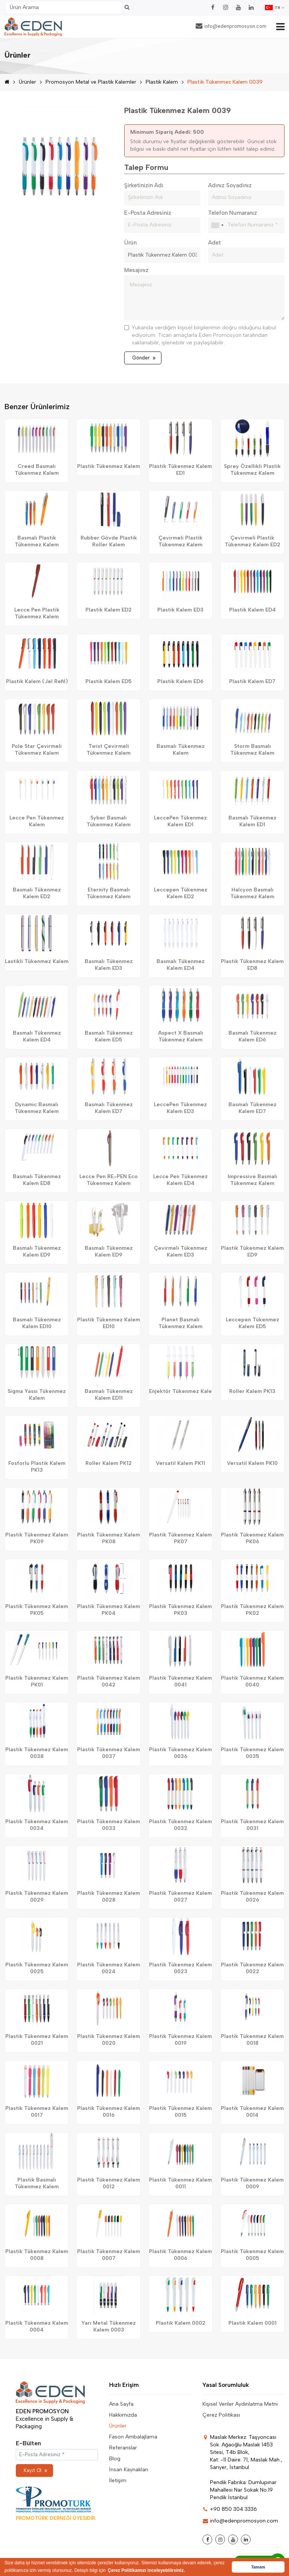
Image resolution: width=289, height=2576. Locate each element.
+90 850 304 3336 (229, 2509)
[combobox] (217, 225)
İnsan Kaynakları (128, 2469)
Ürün (130, 242)
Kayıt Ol (35, 2470)
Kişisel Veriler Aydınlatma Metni (240, 2404)
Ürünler (27, 82)
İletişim (117, 2480)
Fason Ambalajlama (133, 2437)
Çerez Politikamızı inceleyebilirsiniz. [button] (146, 2570)
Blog (114, 2458)
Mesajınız (136, 270)
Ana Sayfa (121, 2404)
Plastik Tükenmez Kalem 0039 (225, 82)
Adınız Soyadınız (230, 185)
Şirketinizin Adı (143, 185)
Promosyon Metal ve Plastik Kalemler (91, 82)
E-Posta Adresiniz (147, 212)
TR (274, 7)
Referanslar (123, 2448)
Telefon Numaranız (232, 212)
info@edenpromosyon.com (231, 26)
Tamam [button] (258, 2567)
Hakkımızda (123, 2415)
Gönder (143, 358)
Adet (214, 242)
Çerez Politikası (221, 2415)
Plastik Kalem (162, 82)
